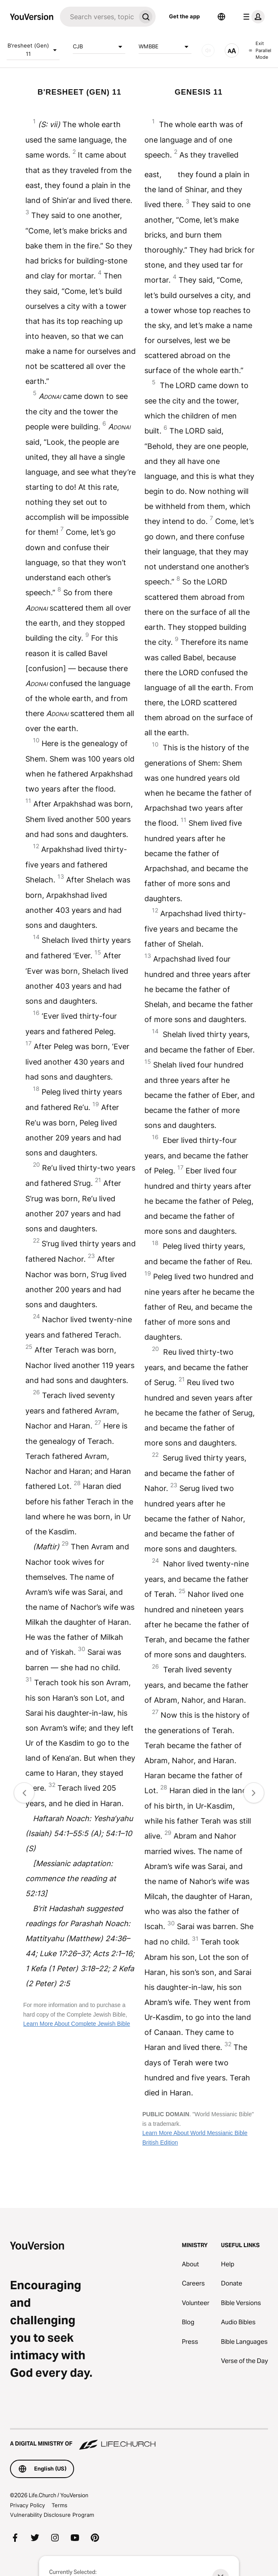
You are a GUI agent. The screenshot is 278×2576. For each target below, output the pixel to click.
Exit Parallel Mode (260, 50)
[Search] (98, 16)
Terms (59, 2505)
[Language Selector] (221, 16)
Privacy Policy (27, 2505)
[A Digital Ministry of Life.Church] (139, 2440)
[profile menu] (252, 16)
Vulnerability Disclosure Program (52, 2514)
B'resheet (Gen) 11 (33, 49)
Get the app (184, 16)
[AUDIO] (208, 50)
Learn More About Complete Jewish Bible (76, 2023)
